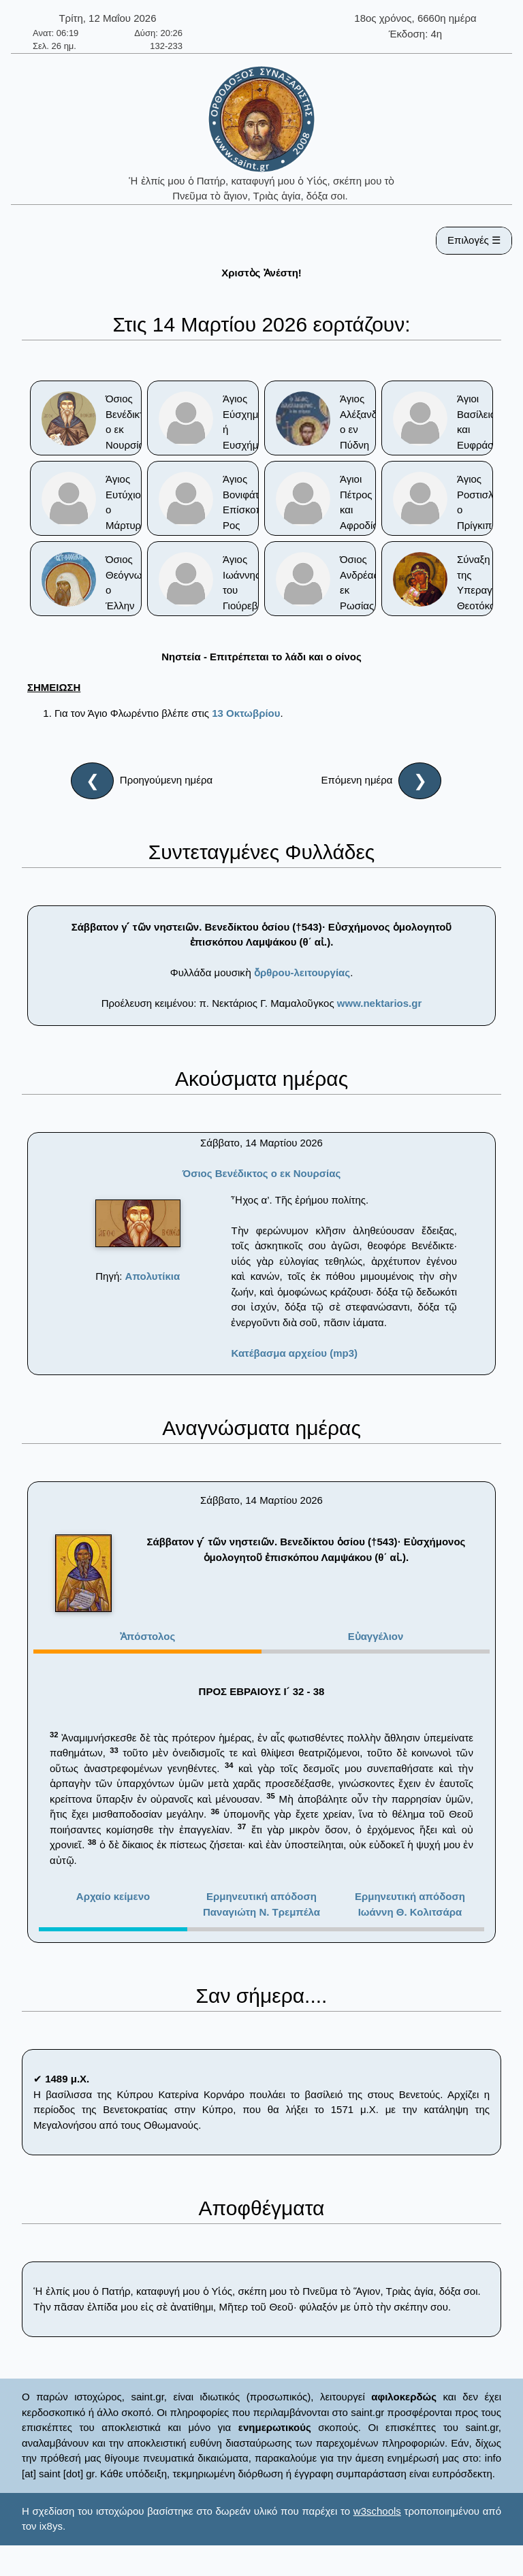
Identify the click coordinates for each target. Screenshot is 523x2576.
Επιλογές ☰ (474, 240)
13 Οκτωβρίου (246, 713)
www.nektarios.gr (379, 1003)
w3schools (377, 2511)
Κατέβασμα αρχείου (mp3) (294, 1353)
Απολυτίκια (152, 1276)
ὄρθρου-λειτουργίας (302, 972)
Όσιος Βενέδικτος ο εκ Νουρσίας (261, 1173)
